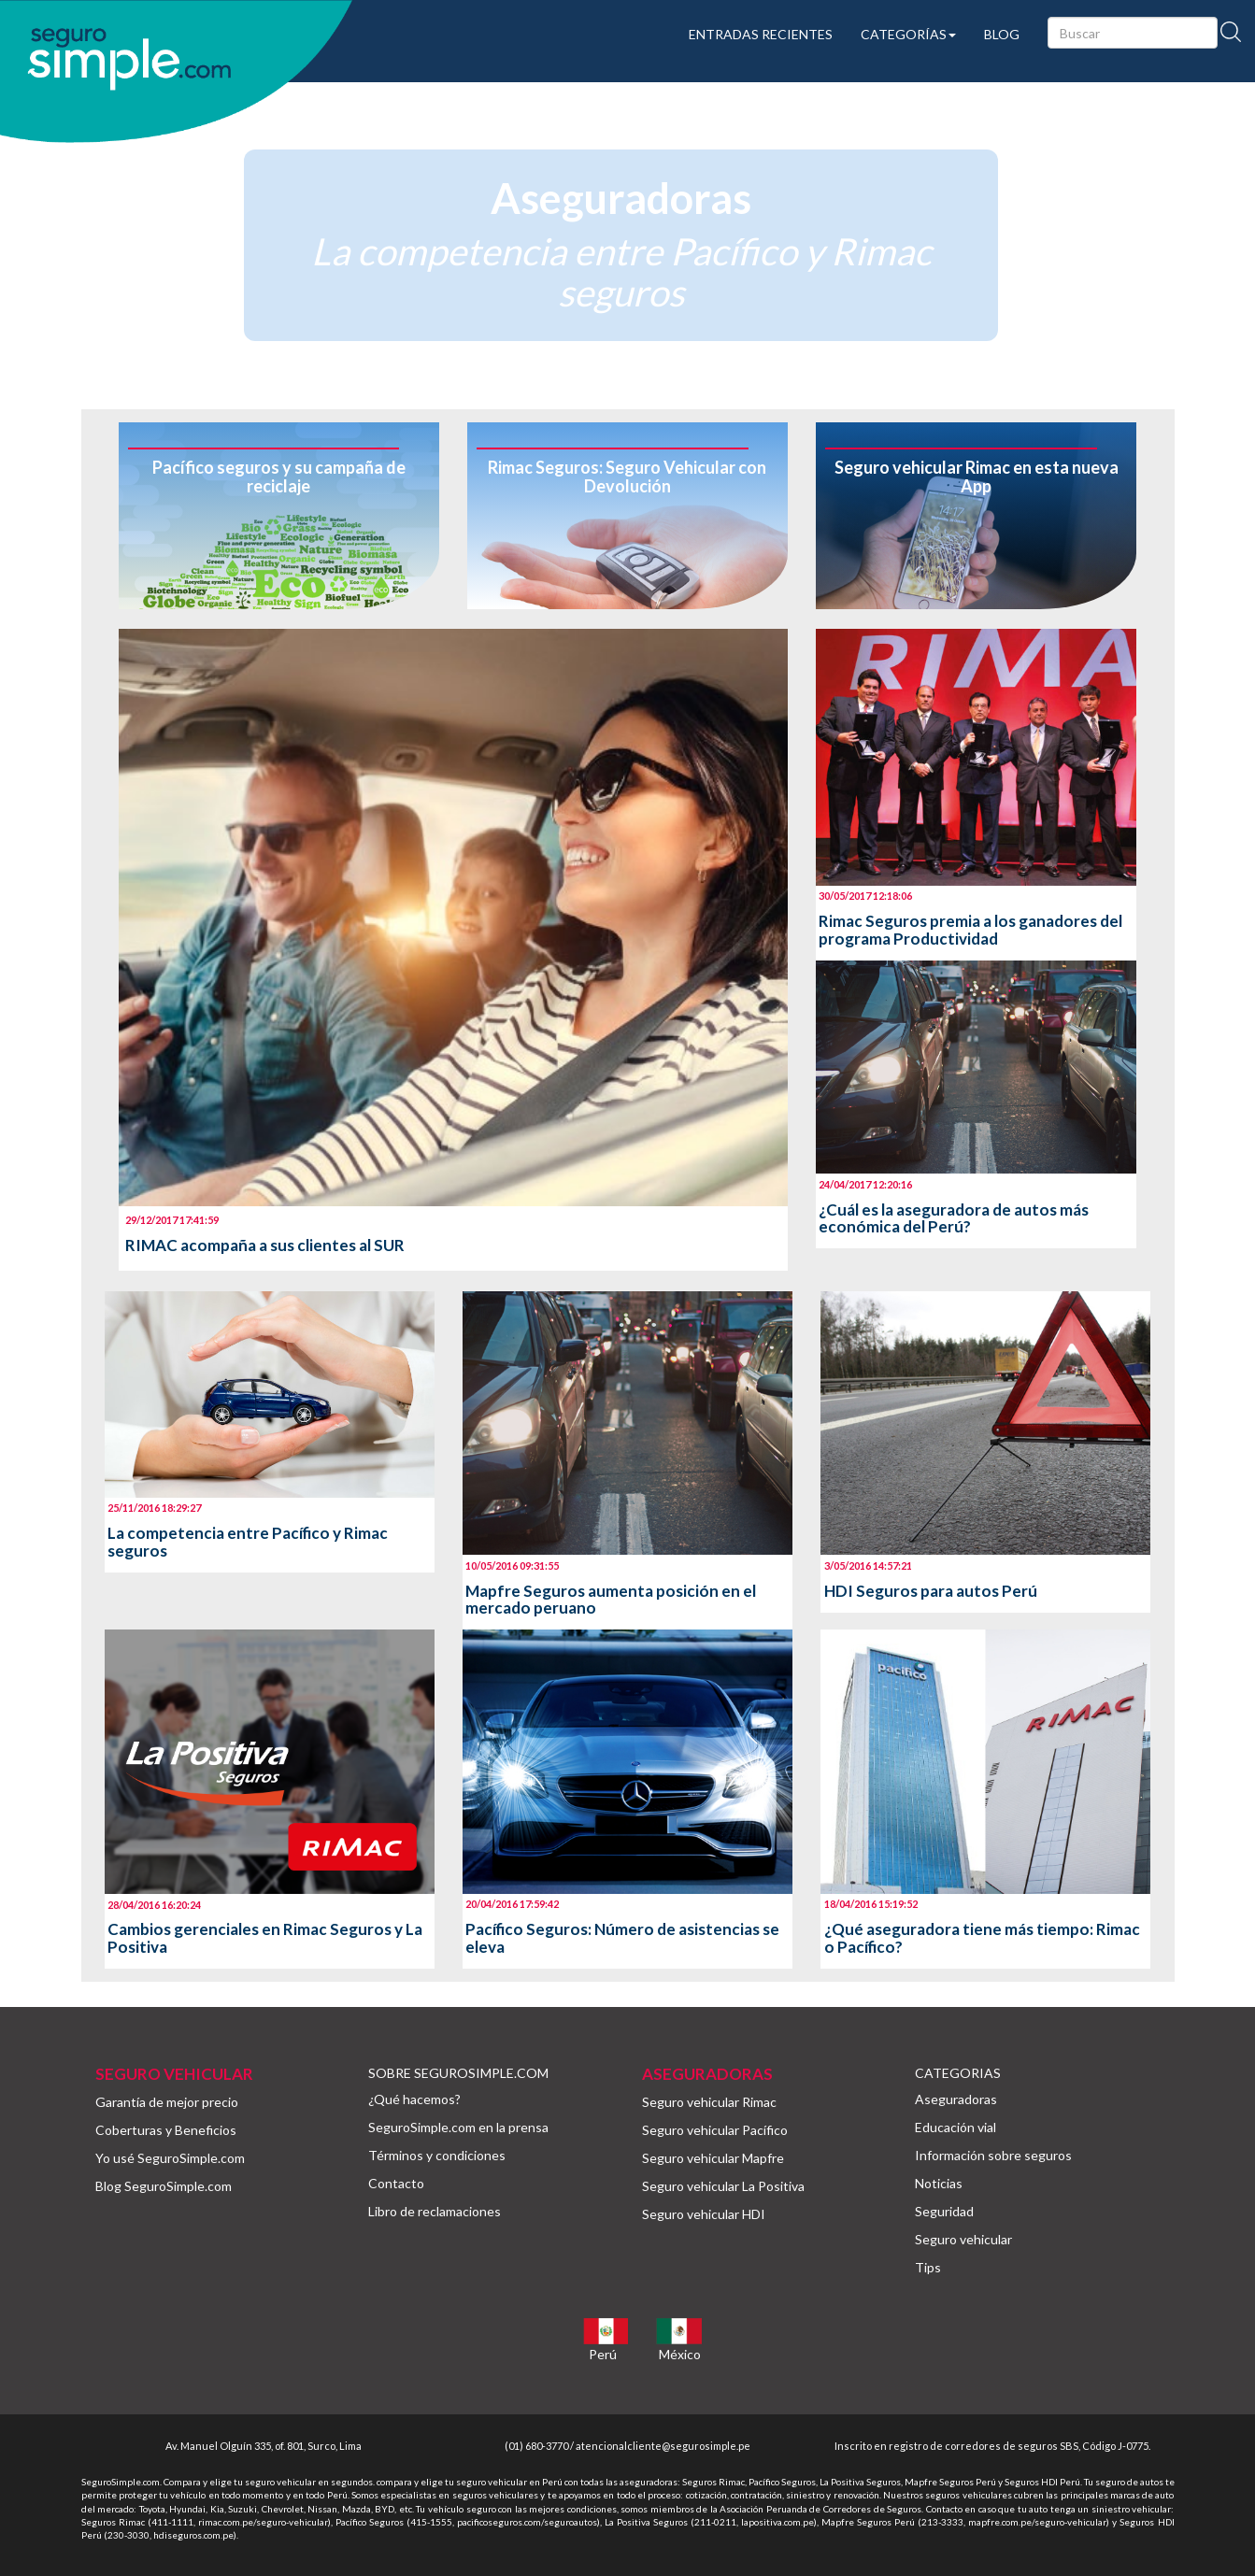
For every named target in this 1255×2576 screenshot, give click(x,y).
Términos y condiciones (437, 2155)
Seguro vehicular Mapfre (713, 2158)
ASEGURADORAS (707, 2074)
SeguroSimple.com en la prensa (458, 2127)
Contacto (396, 2183)
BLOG (1002, 34)
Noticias (939, 2183)
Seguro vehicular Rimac (709, 2102)
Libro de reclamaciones (434, 2211)
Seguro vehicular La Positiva (723, 2186)
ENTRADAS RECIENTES (761, 34)
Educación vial (955, 2127)
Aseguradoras (956, 2099)
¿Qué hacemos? (414, 2099)
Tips (928, 2267)
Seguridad (944, 2211)
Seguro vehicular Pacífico (715, 2130)
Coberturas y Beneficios (165, 2130)
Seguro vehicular (963, 2239)
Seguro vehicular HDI (703, 2214)
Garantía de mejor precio (166, 2102)
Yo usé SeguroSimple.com (170, 2158)
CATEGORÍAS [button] (908, 34)
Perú (603, 2354)
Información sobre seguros (993, 2155)
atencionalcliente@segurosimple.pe (663, 2446)
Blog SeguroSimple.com (163, 2186)
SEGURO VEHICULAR (174, 2074)
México (680, 2354)
